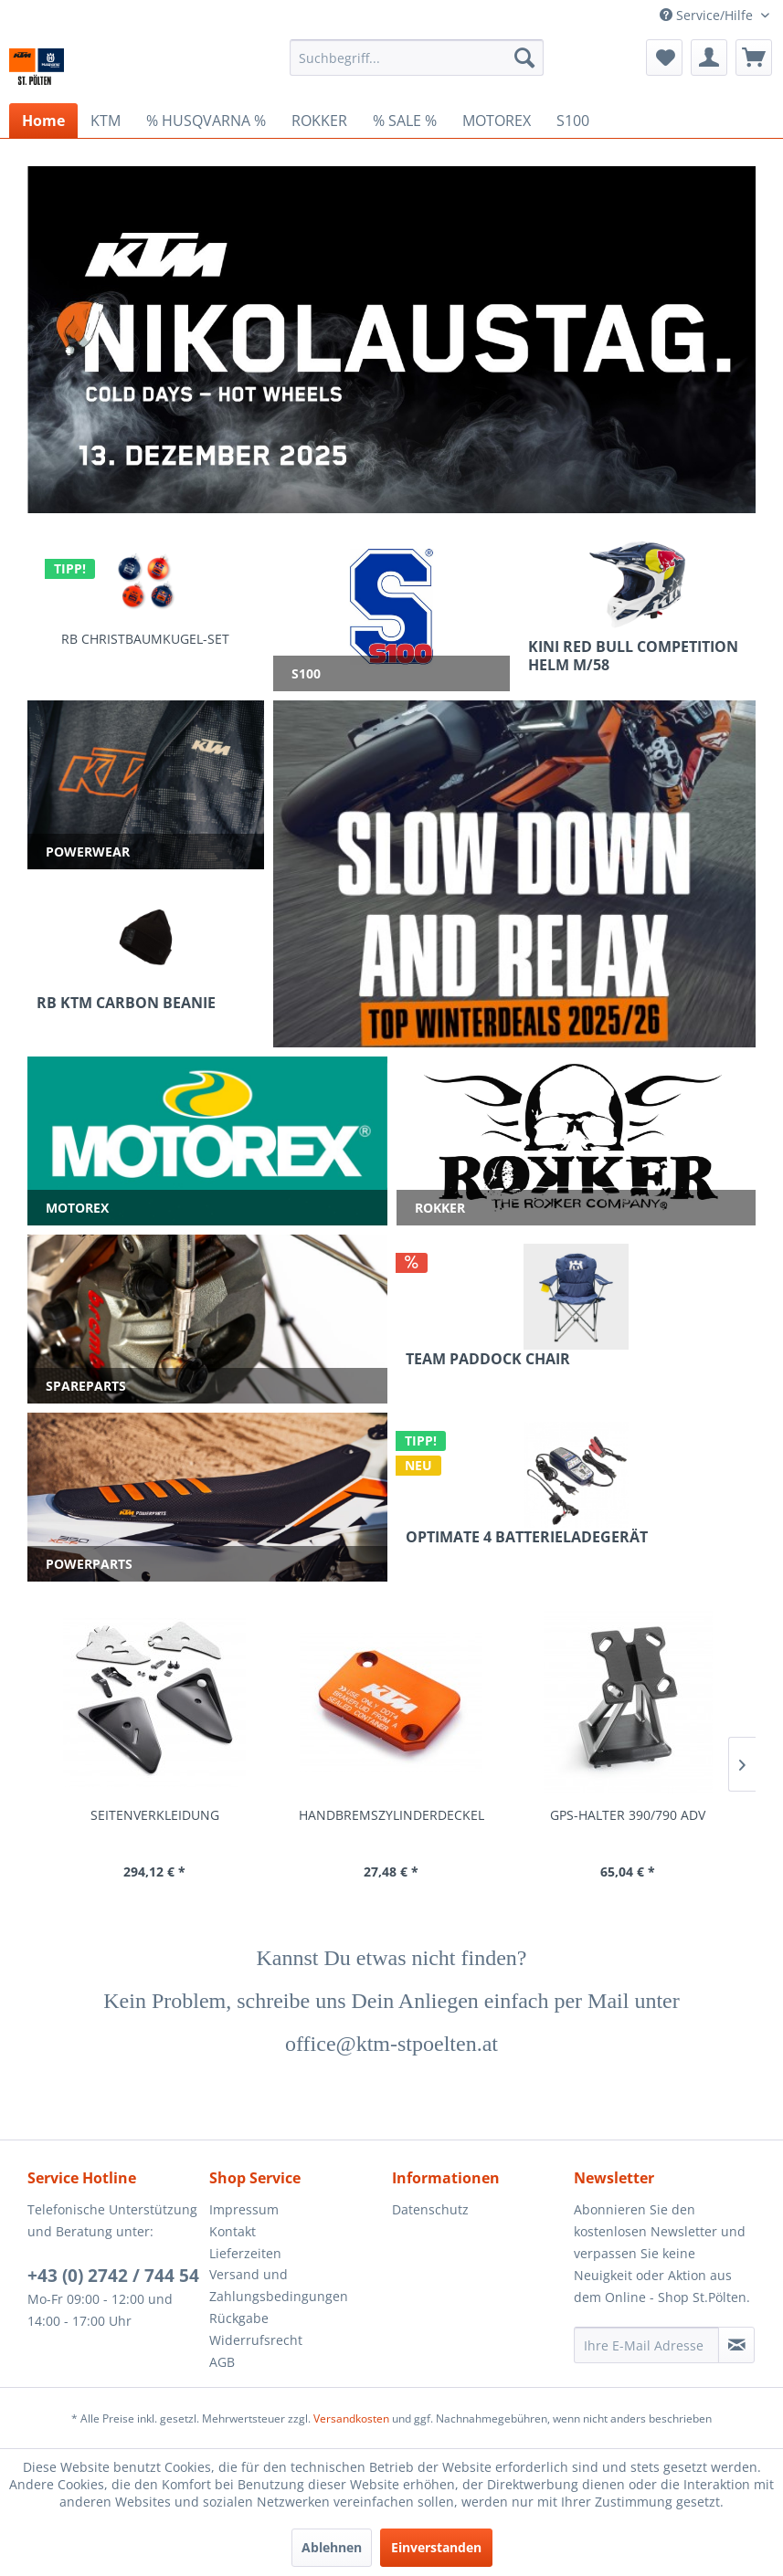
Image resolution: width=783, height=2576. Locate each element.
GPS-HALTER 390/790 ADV (627, 1815)
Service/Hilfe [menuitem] (708, 15)
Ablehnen (332, 2547)
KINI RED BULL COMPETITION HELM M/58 (633, 655)
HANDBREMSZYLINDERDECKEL (391, 1815)
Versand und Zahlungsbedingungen (278, 2285)
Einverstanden (436, 2547)
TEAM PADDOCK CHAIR (488, 1359)
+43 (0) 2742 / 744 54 (113, 2275)
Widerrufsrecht (255, 2340)
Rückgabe (239, 2318)
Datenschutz (430, 2209)
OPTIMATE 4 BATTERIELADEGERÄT (527, 1537)
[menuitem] (417, 57)
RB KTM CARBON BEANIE (126, 1003)
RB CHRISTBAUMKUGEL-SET (145, 638)
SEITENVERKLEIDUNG (154, 1815)
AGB (222, 2362)
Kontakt (232, 2231)
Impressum (244, 2209)
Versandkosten (351, 2418)
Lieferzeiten (245, 2253)
